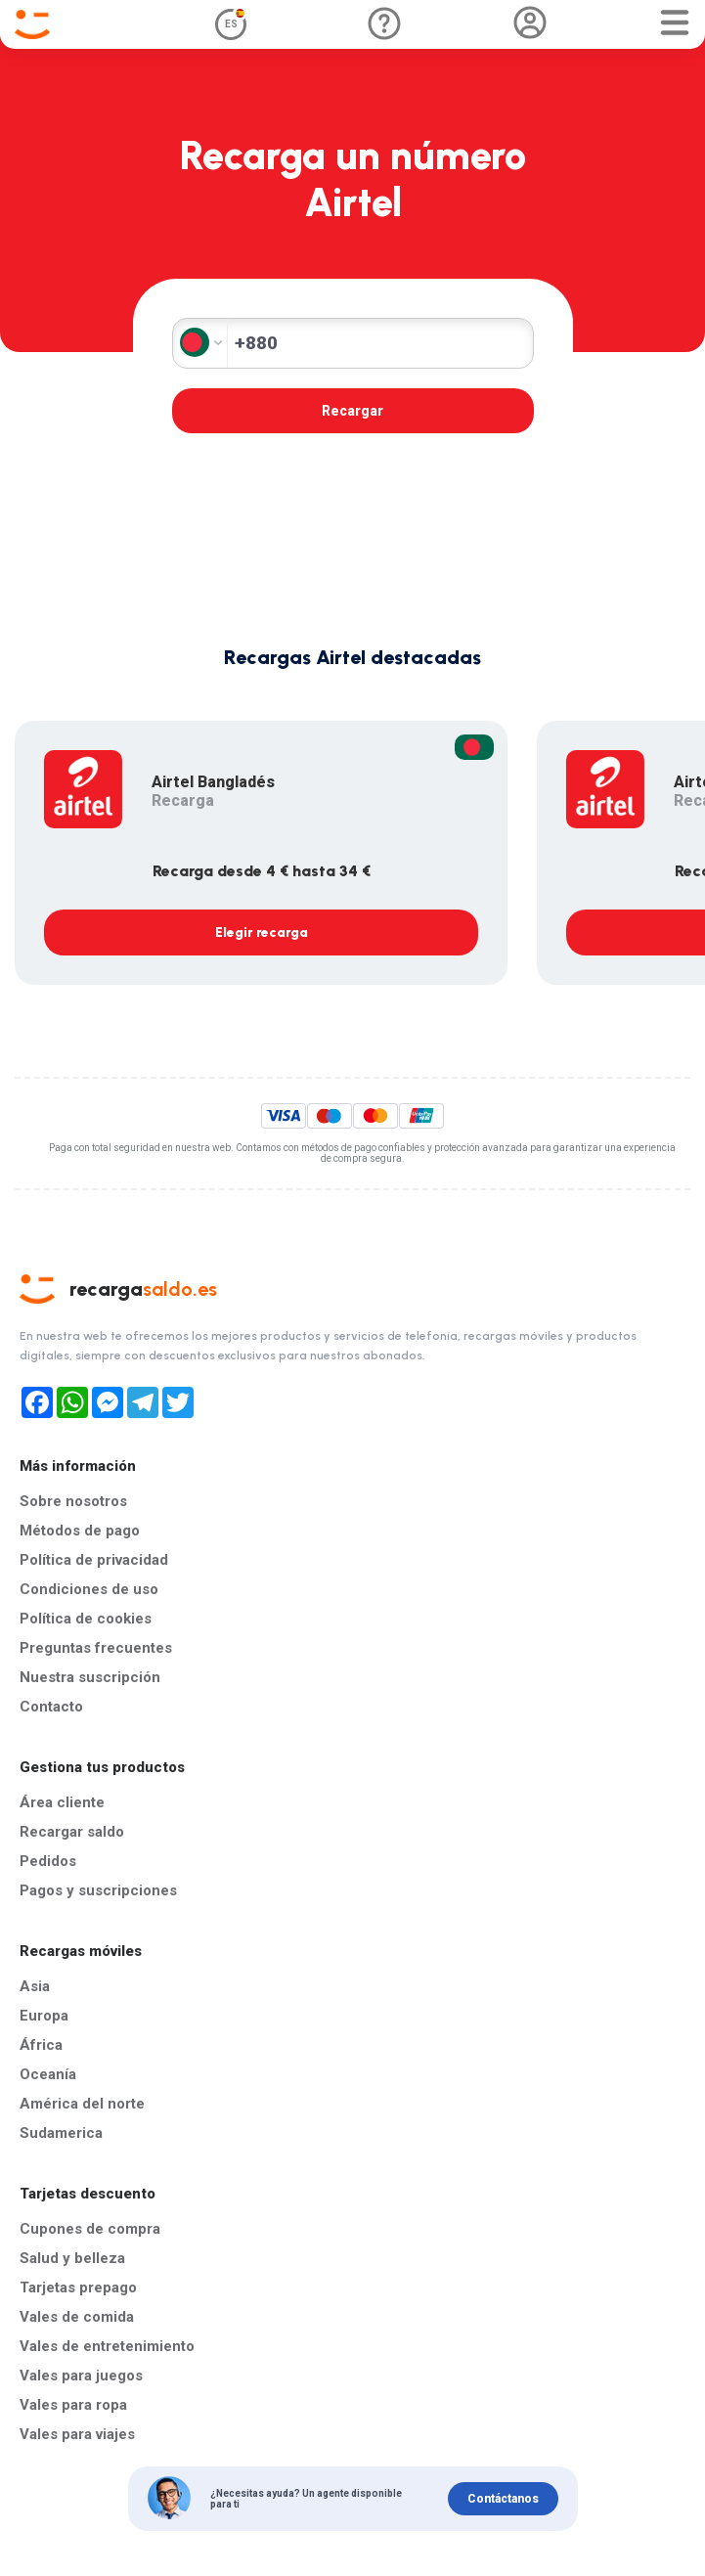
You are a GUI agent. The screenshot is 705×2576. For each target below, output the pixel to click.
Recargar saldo (72, 1832)
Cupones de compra (90, 2229)
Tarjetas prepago (78, 2287)
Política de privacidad (94, 1560)
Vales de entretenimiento (107, 2346)
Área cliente (62, 1802)
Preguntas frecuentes (96, 1648)
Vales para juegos (81, 2375)
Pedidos (48, 1861)
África (41, 2045)
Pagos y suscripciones (98, 1890)
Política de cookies (86, 1618)
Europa (44, 2015)
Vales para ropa (73, 2405)
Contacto (51, 1706)
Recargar (352, 411)
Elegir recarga (261, 932)
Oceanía (48, 2074)
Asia (35, 1986)
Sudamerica (61, 2133)
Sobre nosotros (73, 1501)
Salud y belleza (72, 2258)
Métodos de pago (80, 1530)
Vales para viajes (77, 2434)
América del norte (82, 2103)
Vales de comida (77, 2317)
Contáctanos (503, 2499)
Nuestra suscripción (90, 1677)
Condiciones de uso (89, 1589)
